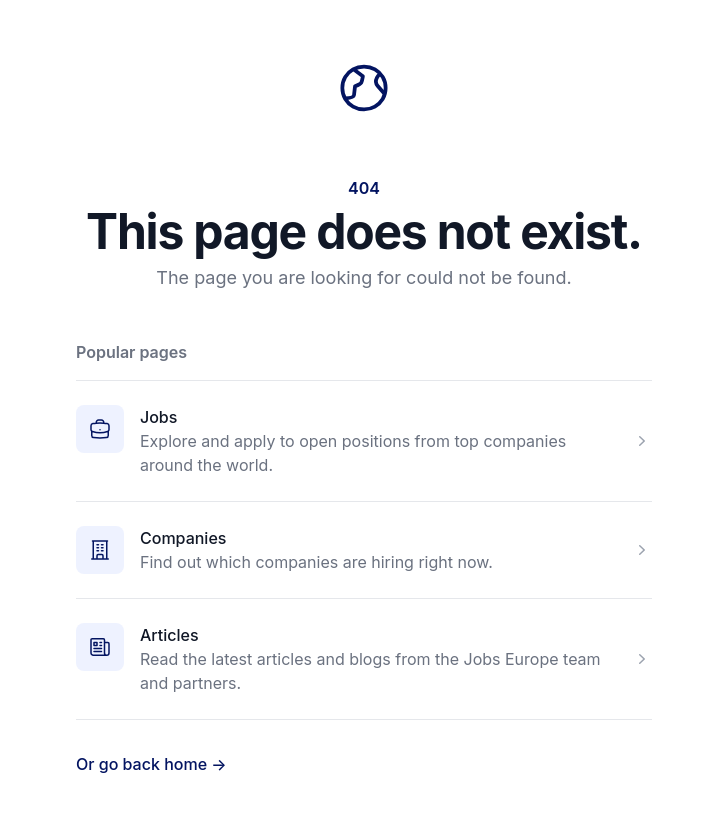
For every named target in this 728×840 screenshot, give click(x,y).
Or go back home (151, 764)
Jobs (158, 417)
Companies (183, 538)
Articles (169, 635)
